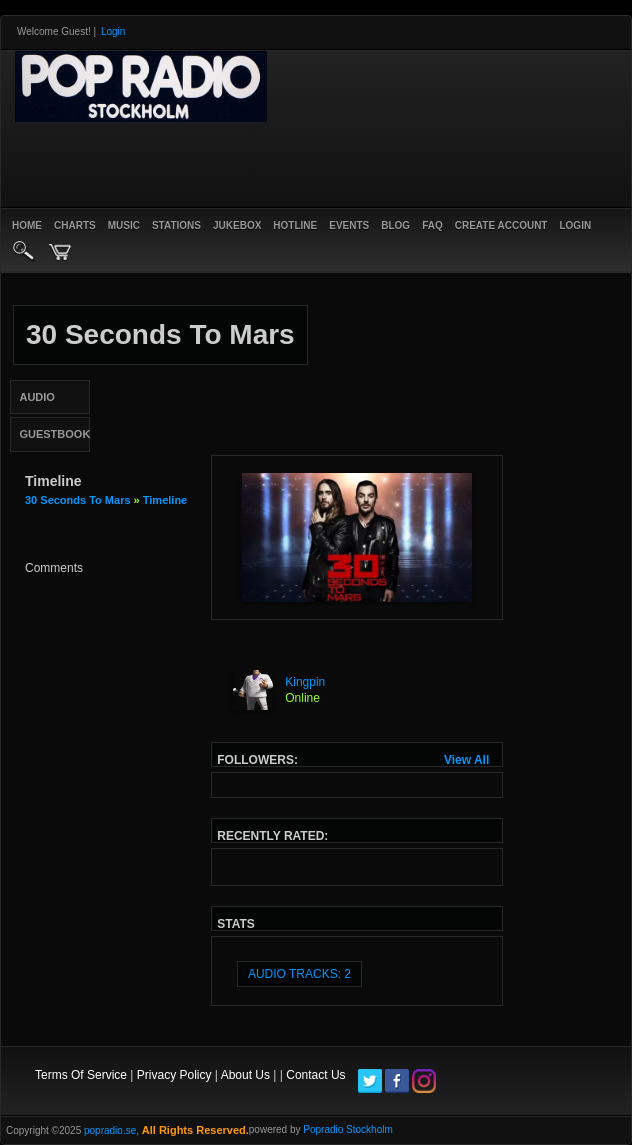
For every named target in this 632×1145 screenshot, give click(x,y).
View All (466, 760)
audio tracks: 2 (299, 974)
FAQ (432, 225)
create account (501, 225)
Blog (395, 225)
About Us (245, 1075)
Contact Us (315, 1075)
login (575, 225)
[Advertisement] (245, 162)
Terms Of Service (81, 1075)
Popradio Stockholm (348, 1129)
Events (349, 225)
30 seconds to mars (78, 500)
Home (27, 225)
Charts (75, 225)
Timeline (165, 500)
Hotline (295, 225)
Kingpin (305, 682)
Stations (176, 225)
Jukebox (237, 225)
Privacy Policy (174, 1075)
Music (124, 225)
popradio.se (110, 1130)
